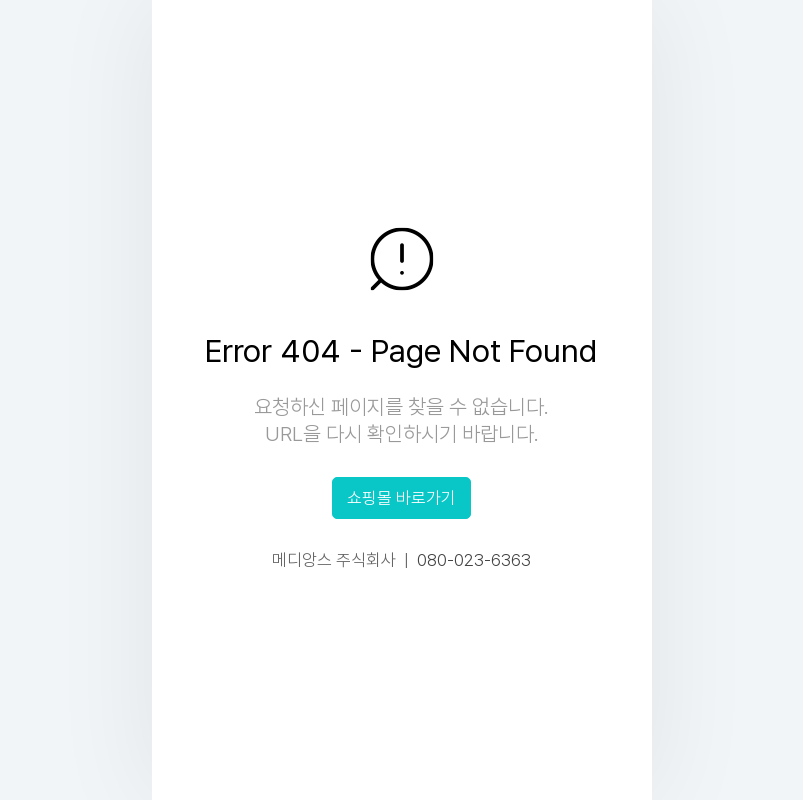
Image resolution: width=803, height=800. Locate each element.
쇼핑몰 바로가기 (401, 498)
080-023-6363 (474, 560)
